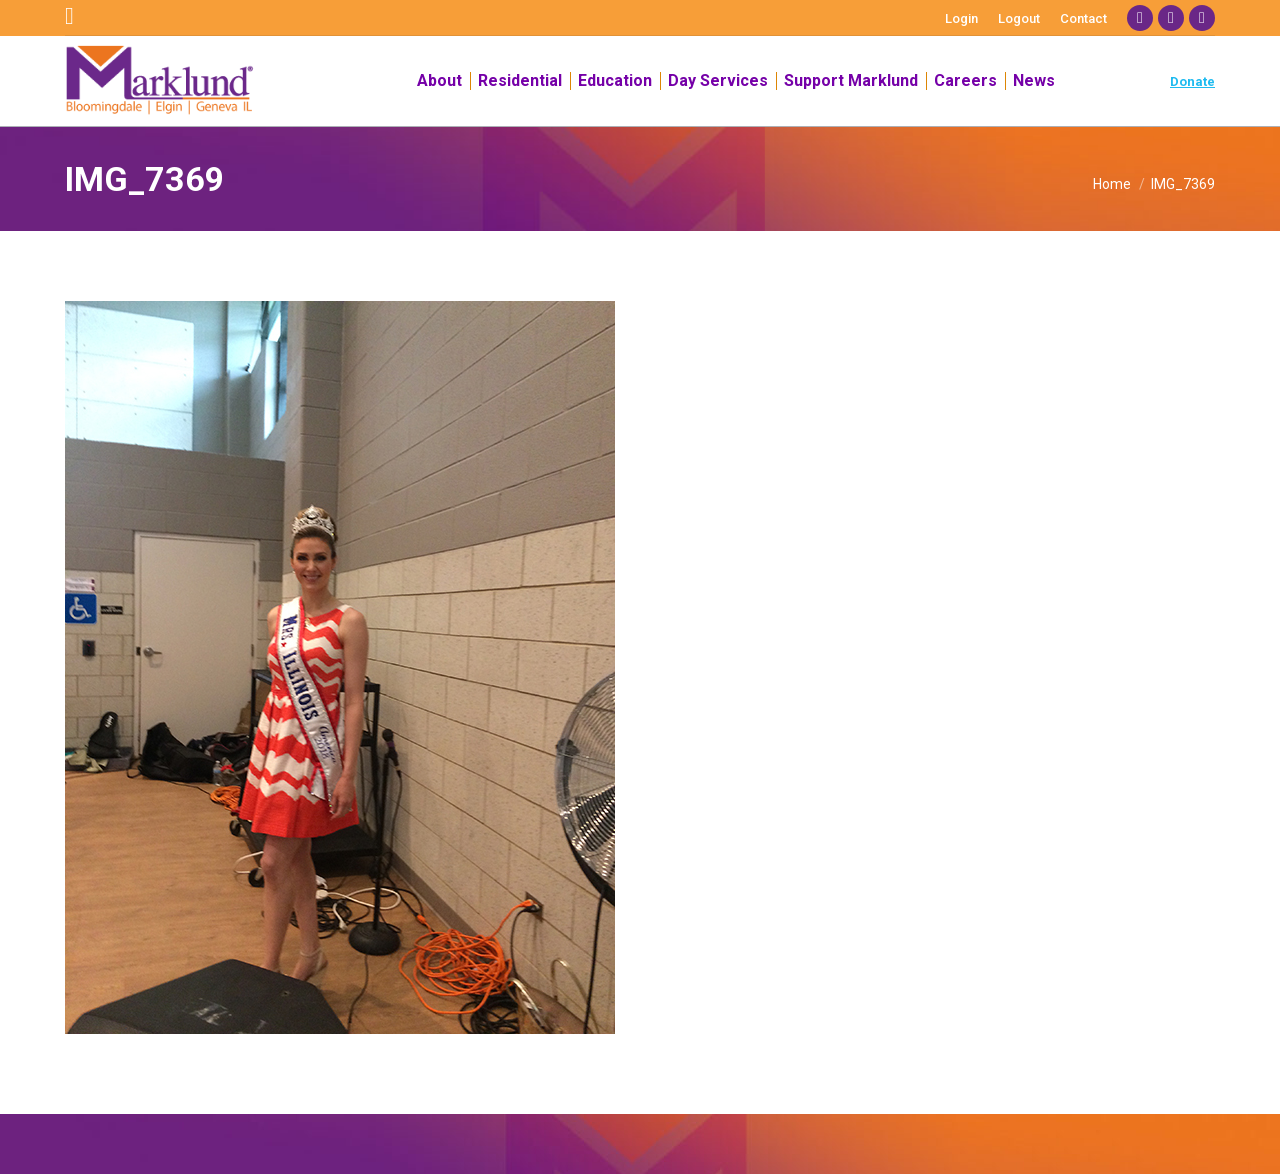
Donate (1192, 81)
